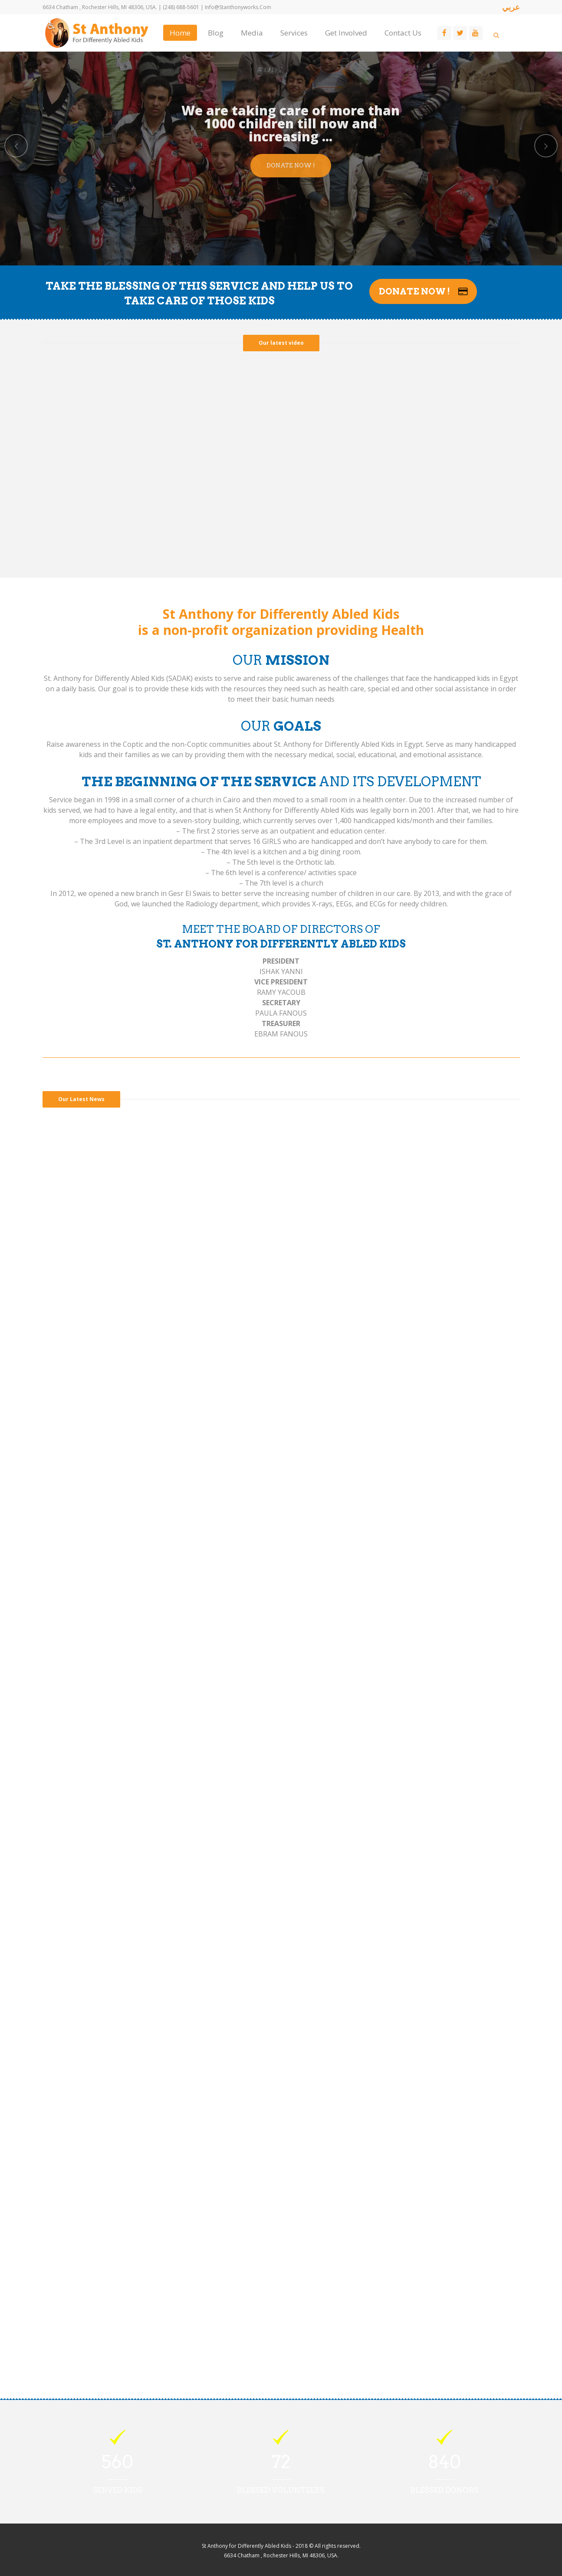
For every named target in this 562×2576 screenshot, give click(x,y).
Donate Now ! (290, 165)
